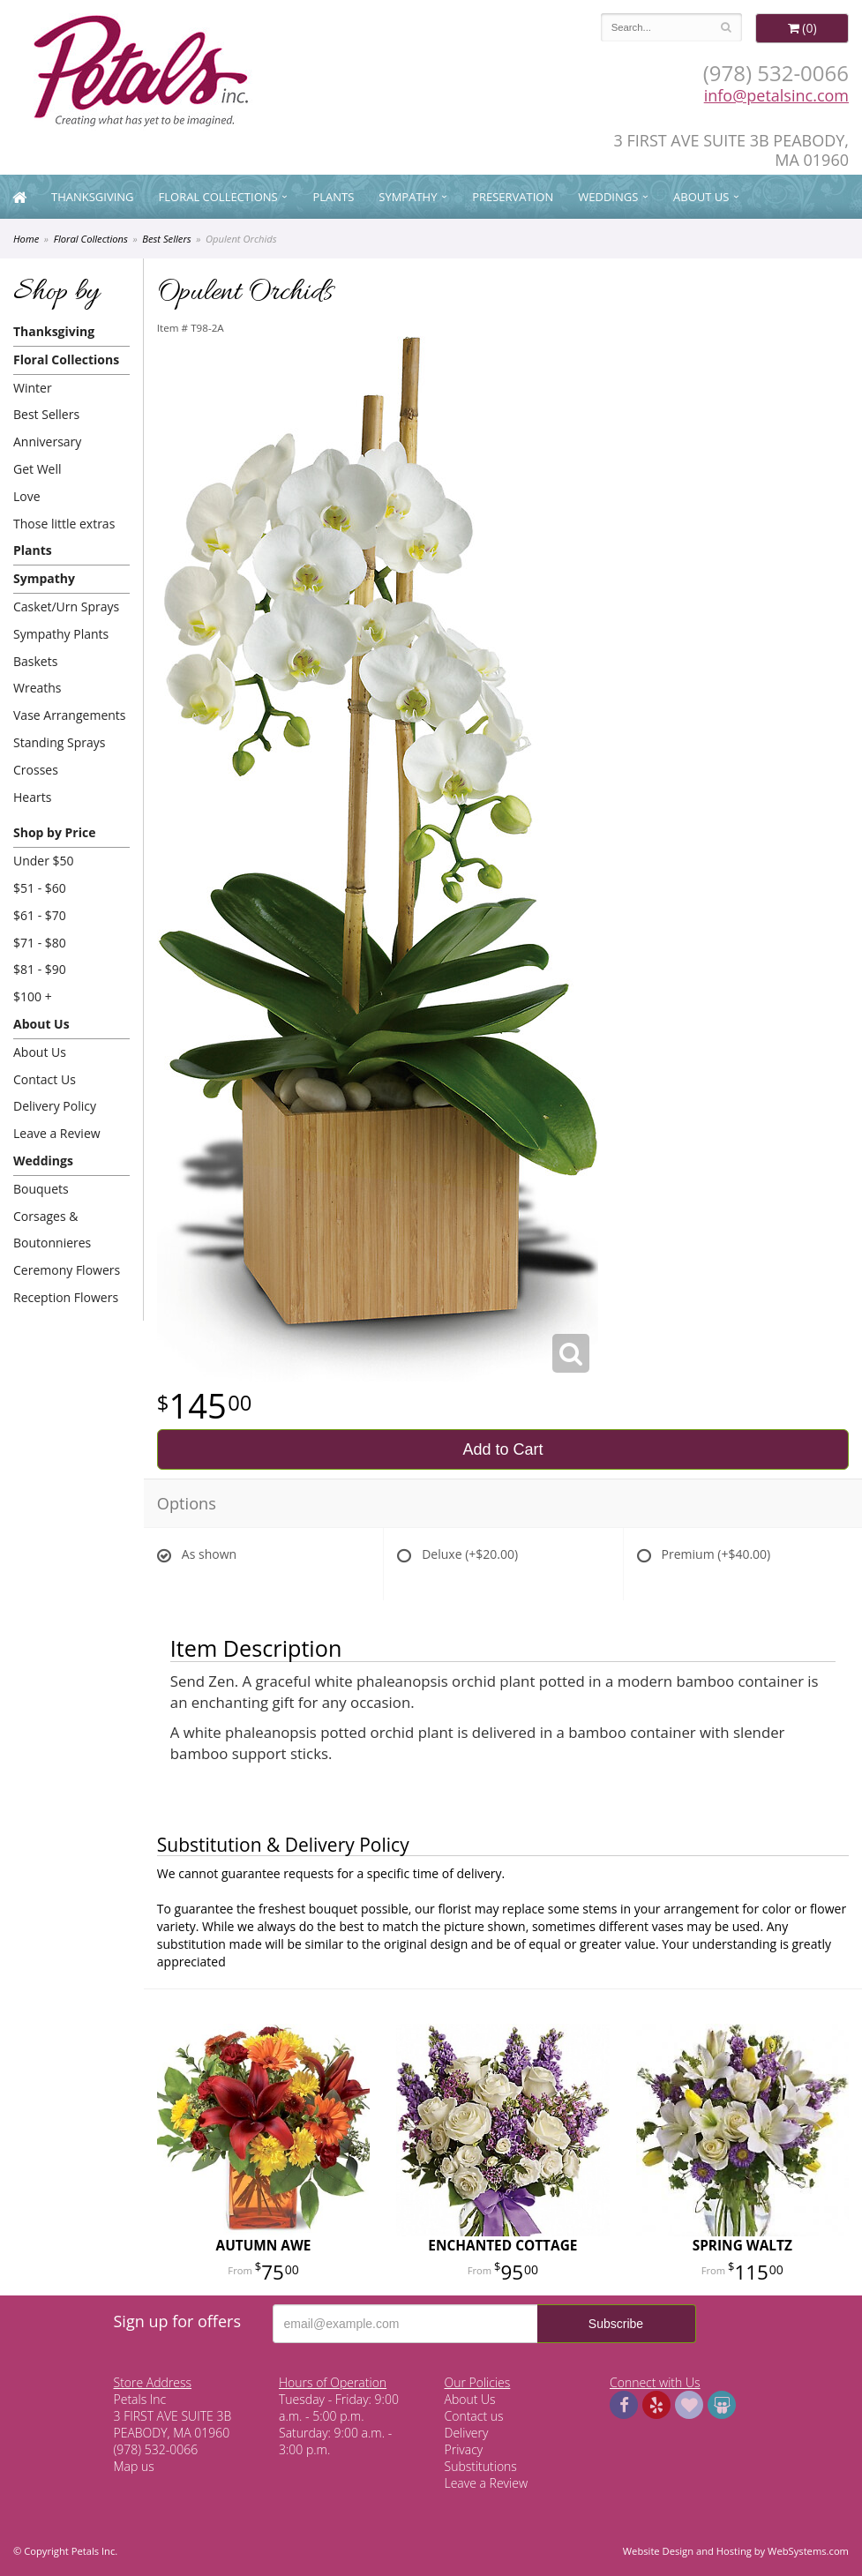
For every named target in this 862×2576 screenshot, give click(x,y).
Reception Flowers (65, 1297)
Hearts (32, 797)
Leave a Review (57, 1133)
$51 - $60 (39, 888)
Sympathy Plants (61, 633)
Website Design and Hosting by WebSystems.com (736, 2550)
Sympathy (408, 197)
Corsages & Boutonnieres (52, 1230)
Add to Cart (502, 1449)
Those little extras (64, 523)
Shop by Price (54, 832)
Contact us (474, 2416)
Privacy (464, 2449)
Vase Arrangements (69, 715)
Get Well (37, 469)
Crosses (35, 769)
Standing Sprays (59, 742)
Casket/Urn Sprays (66, 606)
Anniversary (47, 441)
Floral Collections (218, 197)
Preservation (512, 197)
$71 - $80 (39, 942)
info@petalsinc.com (776, 95)
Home (26, 238)
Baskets (35, 661)
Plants (333, 197)
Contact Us (44, 1079)
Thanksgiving (92, 197)
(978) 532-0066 (776, 72)
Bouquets (41, 1188)
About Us (701, 197)
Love (27, 496)
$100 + (32, 996)
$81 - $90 (39, 969)
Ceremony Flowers (66, 1270)
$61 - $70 (39, 915)
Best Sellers (166, 238)
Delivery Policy (54, 1105)
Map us (134, 2466)
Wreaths (37, 687)
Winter (32, 387)
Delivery (467, 2432)
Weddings (608, 197)
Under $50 (43, 860)
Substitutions (481, 2466)
